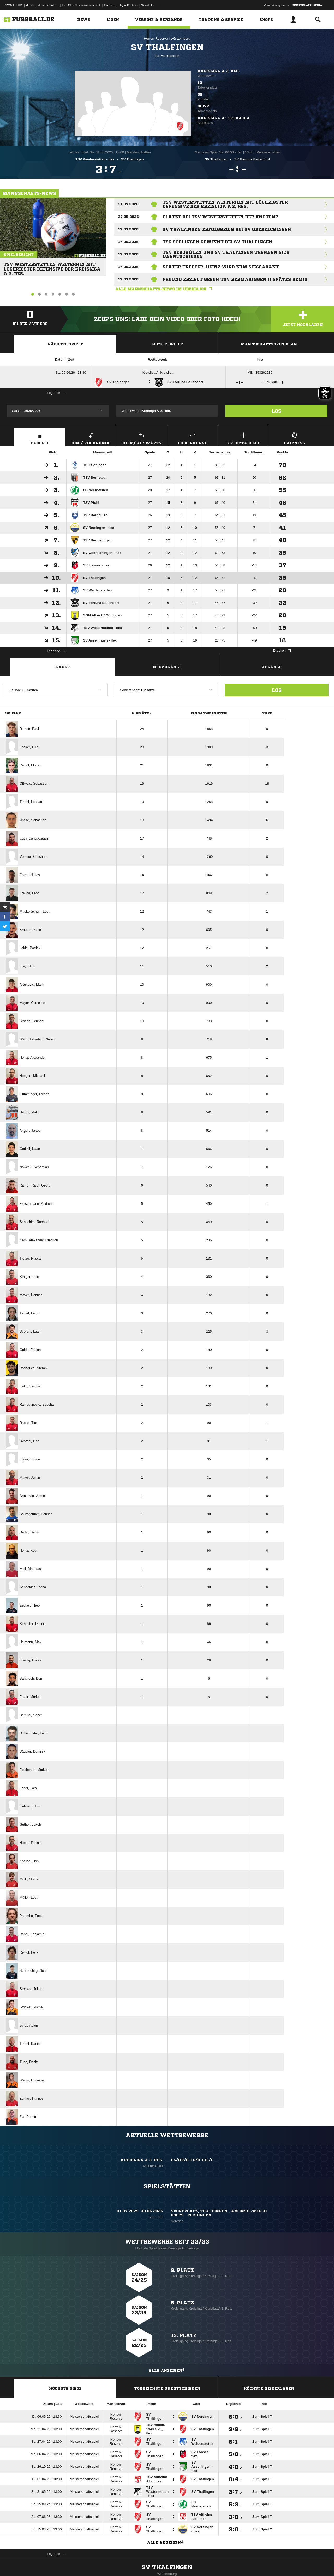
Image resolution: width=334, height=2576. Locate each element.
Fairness (294, 438)
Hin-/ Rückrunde (91, 438)
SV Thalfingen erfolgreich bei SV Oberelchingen (227, 229)
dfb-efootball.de (48, 5)
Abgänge (272, 667)
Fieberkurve (192, 438)
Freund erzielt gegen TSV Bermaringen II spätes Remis (235, 279)
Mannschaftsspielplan (269, 344)
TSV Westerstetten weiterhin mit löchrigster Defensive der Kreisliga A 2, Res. (50, 267)
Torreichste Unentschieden (167, 2388)
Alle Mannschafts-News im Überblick (164, 289)
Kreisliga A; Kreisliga (158, 372)
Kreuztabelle (243, 438)
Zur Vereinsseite (167, 56)
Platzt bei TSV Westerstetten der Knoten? (220, 217)
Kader (62, 667)
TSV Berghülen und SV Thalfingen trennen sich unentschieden (226, 254)
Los (276, 411)
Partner (109, 5)
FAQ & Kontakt (127, 5)
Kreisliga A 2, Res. (219, 71)
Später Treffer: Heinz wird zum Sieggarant (221, 267)
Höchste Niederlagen (269, 2388)
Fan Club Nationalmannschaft (81, 5)
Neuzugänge (167, 667)
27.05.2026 (128, 216)
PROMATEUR (13, 5)
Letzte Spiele (167, 344)
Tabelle (40, 438)
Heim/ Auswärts (141, 438)
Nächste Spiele (65, 344)
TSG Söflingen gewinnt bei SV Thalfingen (217, 242)
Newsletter (147, 5)
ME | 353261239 (259, 372)
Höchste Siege (65, 2388)
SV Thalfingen (167, 2571)
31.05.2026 (128, 204)
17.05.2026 (128, 229)
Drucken (282, 650)
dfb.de (30, 5)
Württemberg (180, 38)
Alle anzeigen (167, 2370)
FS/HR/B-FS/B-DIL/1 (192, 2160)
